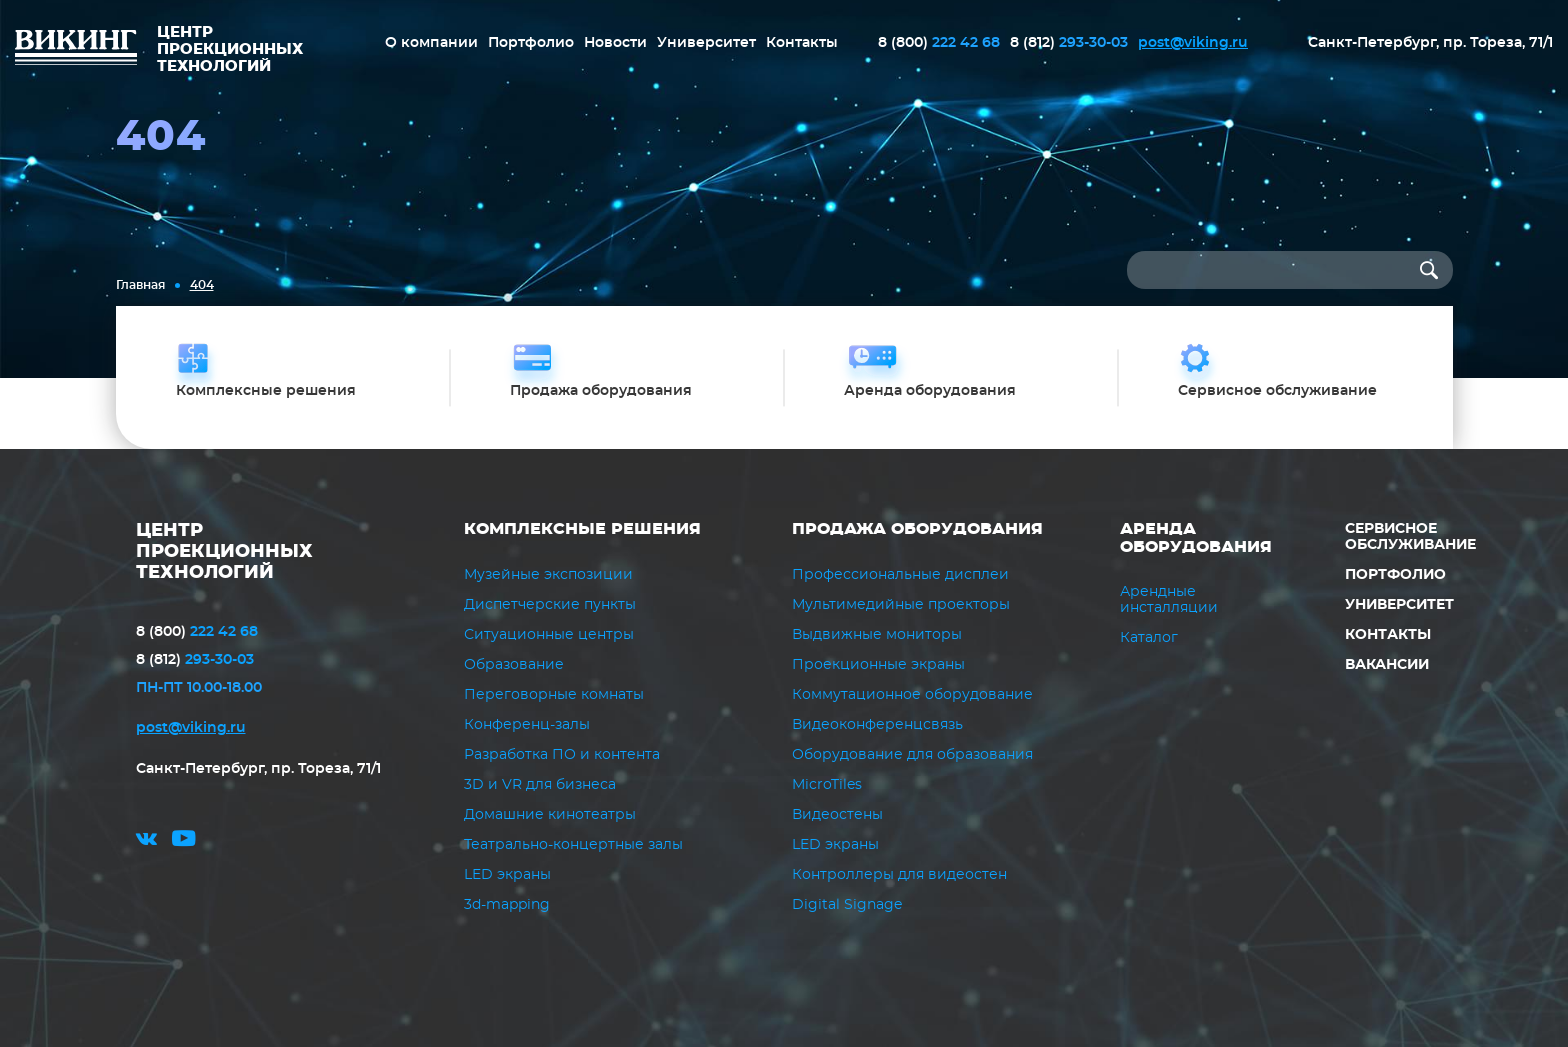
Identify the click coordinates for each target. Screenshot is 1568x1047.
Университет (706, 43)
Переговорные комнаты (554, 695)
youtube (184, 841)
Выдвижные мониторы (877, 635)
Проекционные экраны (878, 665)
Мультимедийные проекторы (901, 605)
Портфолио (531, 43)
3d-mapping (507, 905)
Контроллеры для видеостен (899, 875)
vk (146, 841)
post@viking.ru (1193, 43)
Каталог (1149, 638)
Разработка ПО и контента (562, 755)
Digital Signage (847, 905)
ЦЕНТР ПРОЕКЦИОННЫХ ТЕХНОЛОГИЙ (224, 552)
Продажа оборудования (917, 529)
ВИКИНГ (76, 50)
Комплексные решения (582, 529)
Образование (514, 665)
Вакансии (1387, 665)
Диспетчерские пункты (550, 605)
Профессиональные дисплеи (900, 575)
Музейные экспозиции (548, 575)
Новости (615, 43)
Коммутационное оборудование (912, 695)
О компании (431, 43)
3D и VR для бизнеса (540, 785)
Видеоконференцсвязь (877, 725)
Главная (140, 285)
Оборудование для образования (912, 755)
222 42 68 (939, 43)
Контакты (802, 43)
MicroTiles (827, 785)
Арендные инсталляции (1169, 600)
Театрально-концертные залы (573, 845)
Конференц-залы (527, 725)
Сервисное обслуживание (1410, 537)
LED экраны (507, 875)
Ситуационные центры (549, 635)
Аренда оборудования (1196, 538)
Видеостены (837, 815)
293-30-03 (1069, 43)
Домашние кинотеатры (550, 815)
